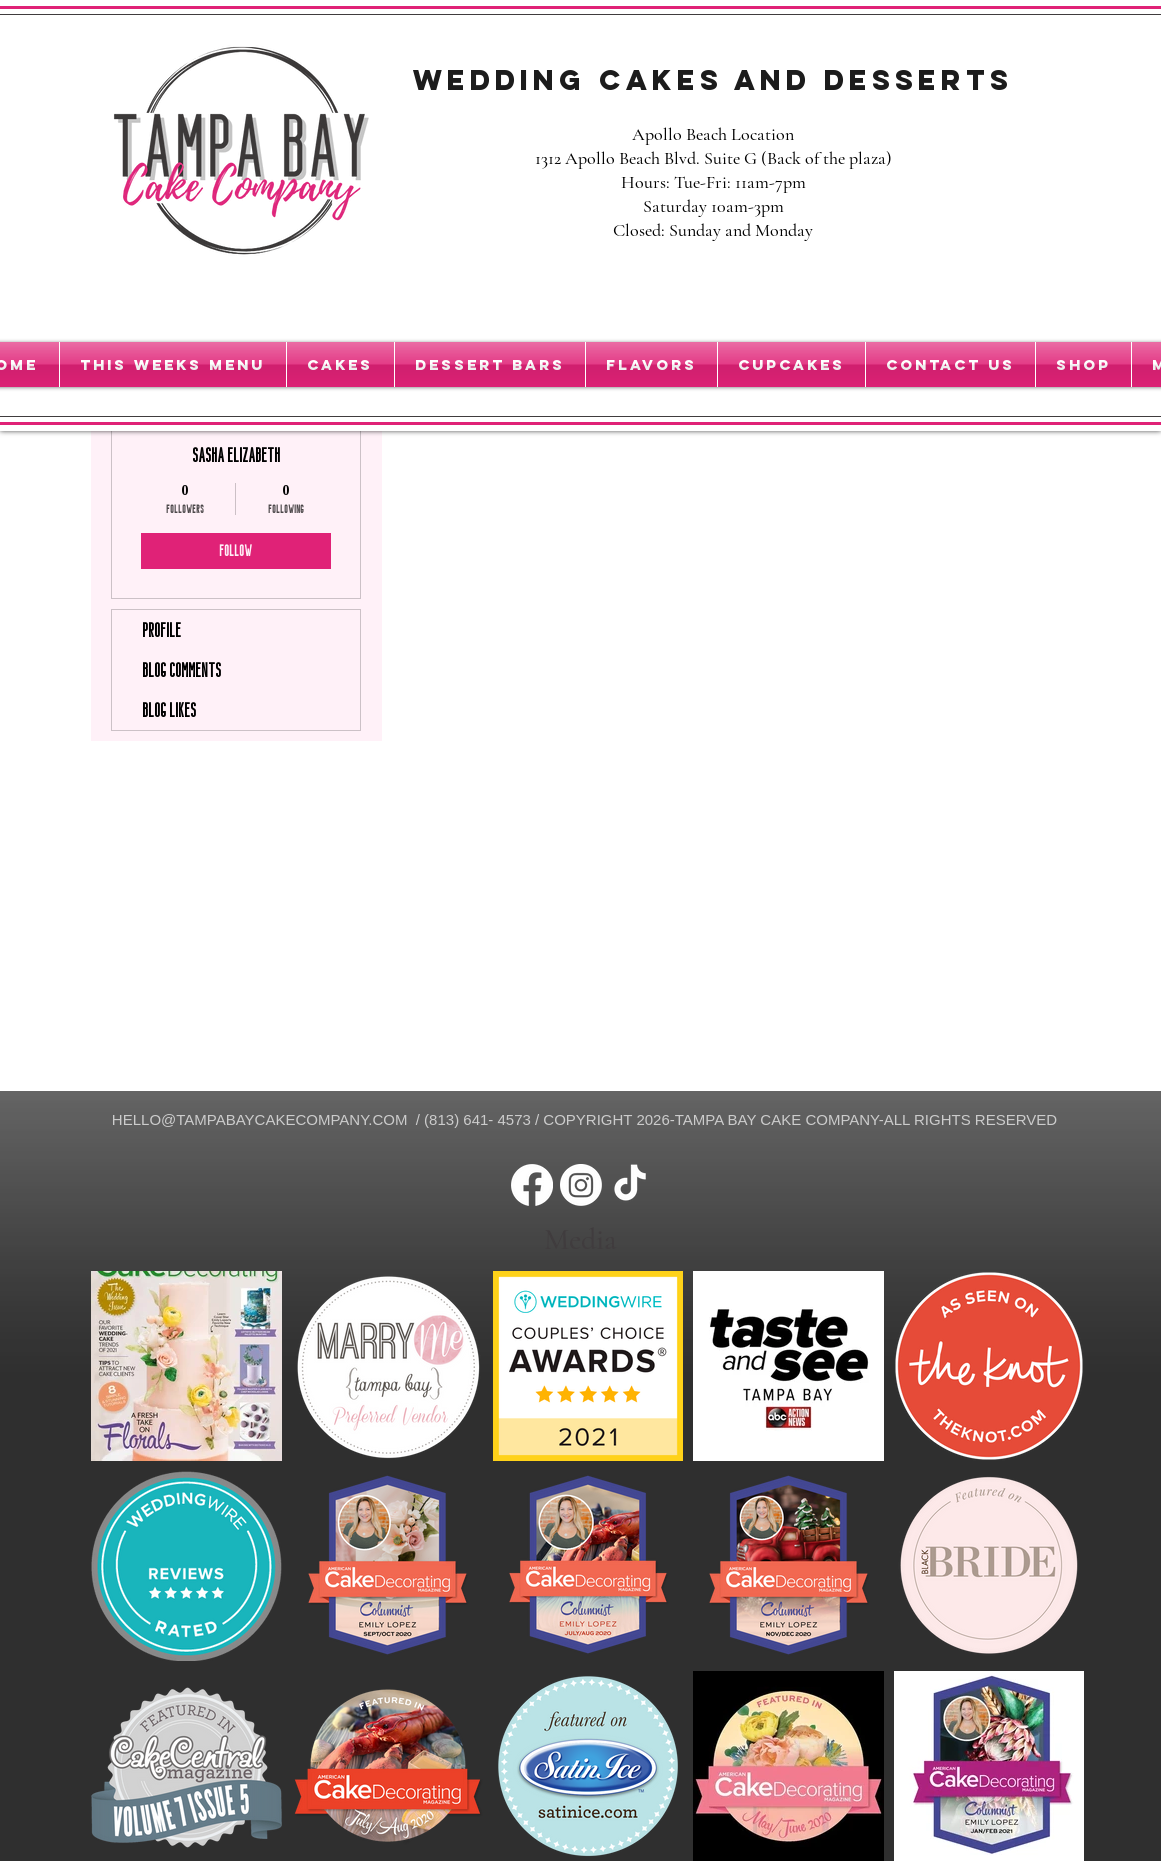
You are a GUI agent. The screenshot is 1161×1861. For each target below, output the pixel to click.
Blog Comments (181, 670)
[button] (791, 364)
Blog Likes (169, 710)
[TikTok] (630, 1185)
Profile (161, 630)
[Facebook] (532, 1185)
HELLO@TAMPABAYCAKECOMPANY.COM (260, 1119)
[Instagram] (581, 1185)
